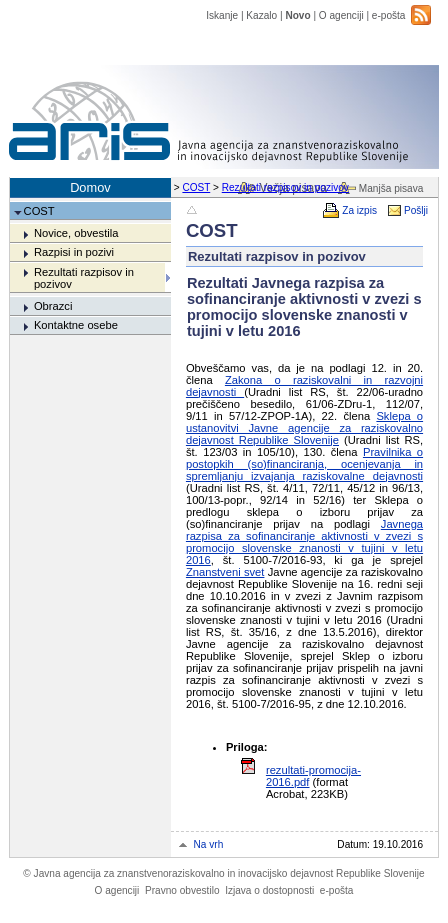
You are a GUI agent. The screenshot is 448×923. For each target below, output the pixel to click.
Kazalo (261, 15)
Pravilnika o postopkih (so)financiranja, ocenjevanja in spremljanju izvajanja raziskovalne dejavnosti (304, 464)
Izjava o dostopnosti (269, 890)
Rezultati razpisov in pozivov (285, 187)
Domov (90, 187)
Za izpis (359, 210)
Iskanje (222, 15)
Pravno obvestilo (182, 890)
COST (196, 187)
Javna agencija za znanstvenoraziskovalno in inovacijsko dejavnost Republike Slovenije (223, 873)
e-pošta (389, 15)
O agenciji (341, 15)
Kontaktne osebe (76, 325)
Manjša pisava (391, 188)
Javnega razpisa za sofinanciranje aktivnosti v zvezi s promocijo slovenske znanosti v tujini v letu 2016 (304, 542)
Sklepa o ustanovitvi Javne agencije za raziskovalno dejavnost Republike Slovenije (304, 428)
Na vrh (209, 844)
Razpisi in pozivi (74, 252)
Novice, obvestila (76, 233)
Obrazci (53, 306)
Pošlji (416, 210)
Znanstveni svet (225, 572)
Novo (297, 15)
